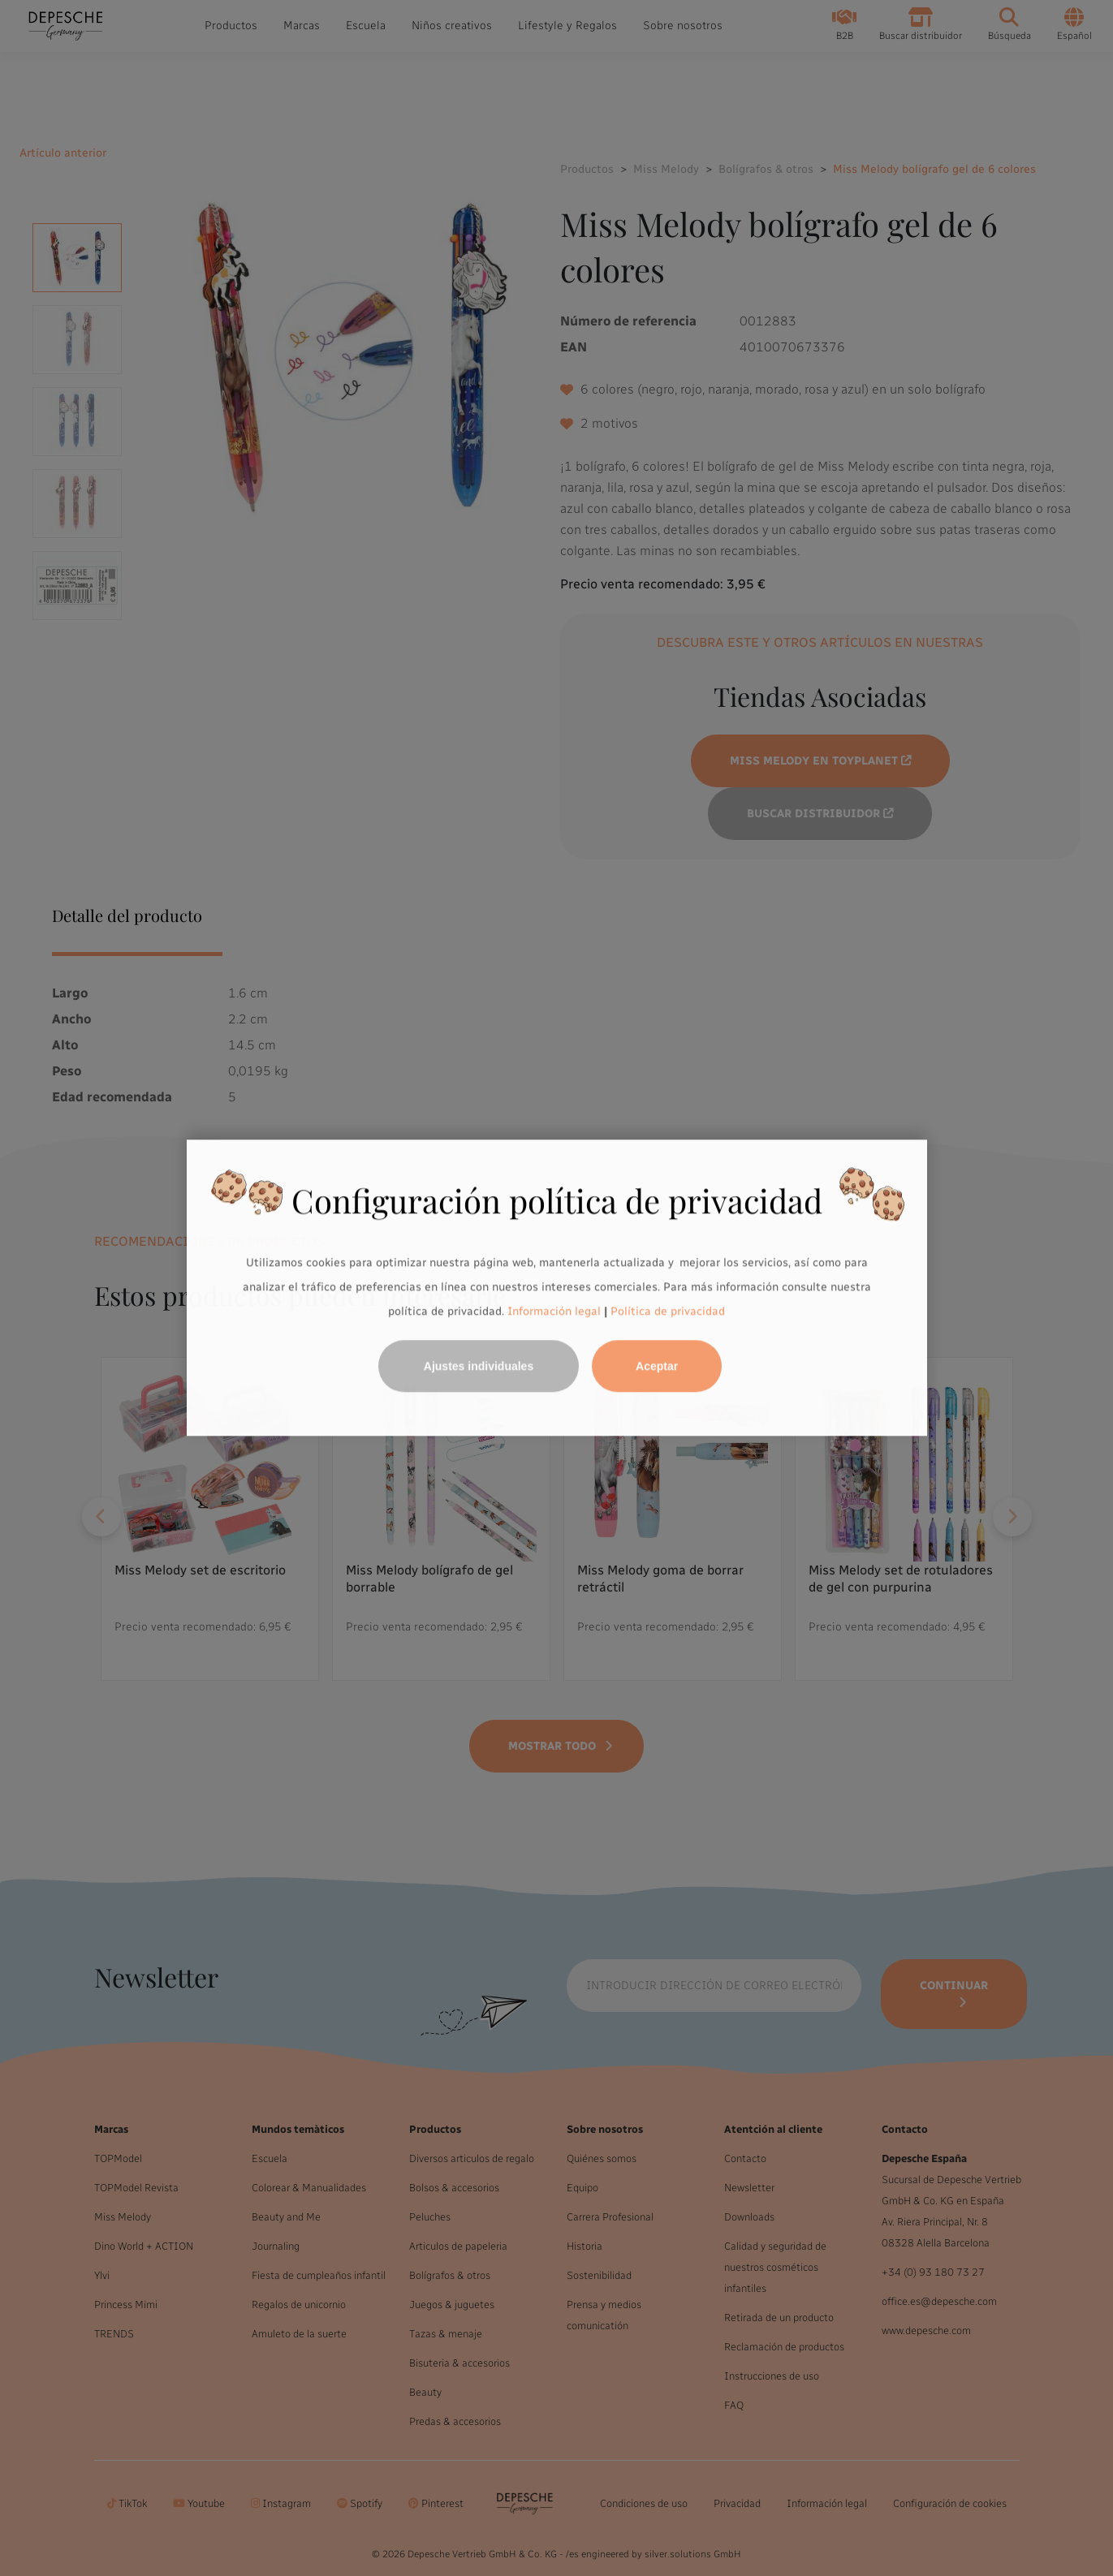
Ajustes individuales (478, 1366)
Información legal (552, 1311)
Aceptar (657, 1366)
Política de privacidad (667, 1311)
